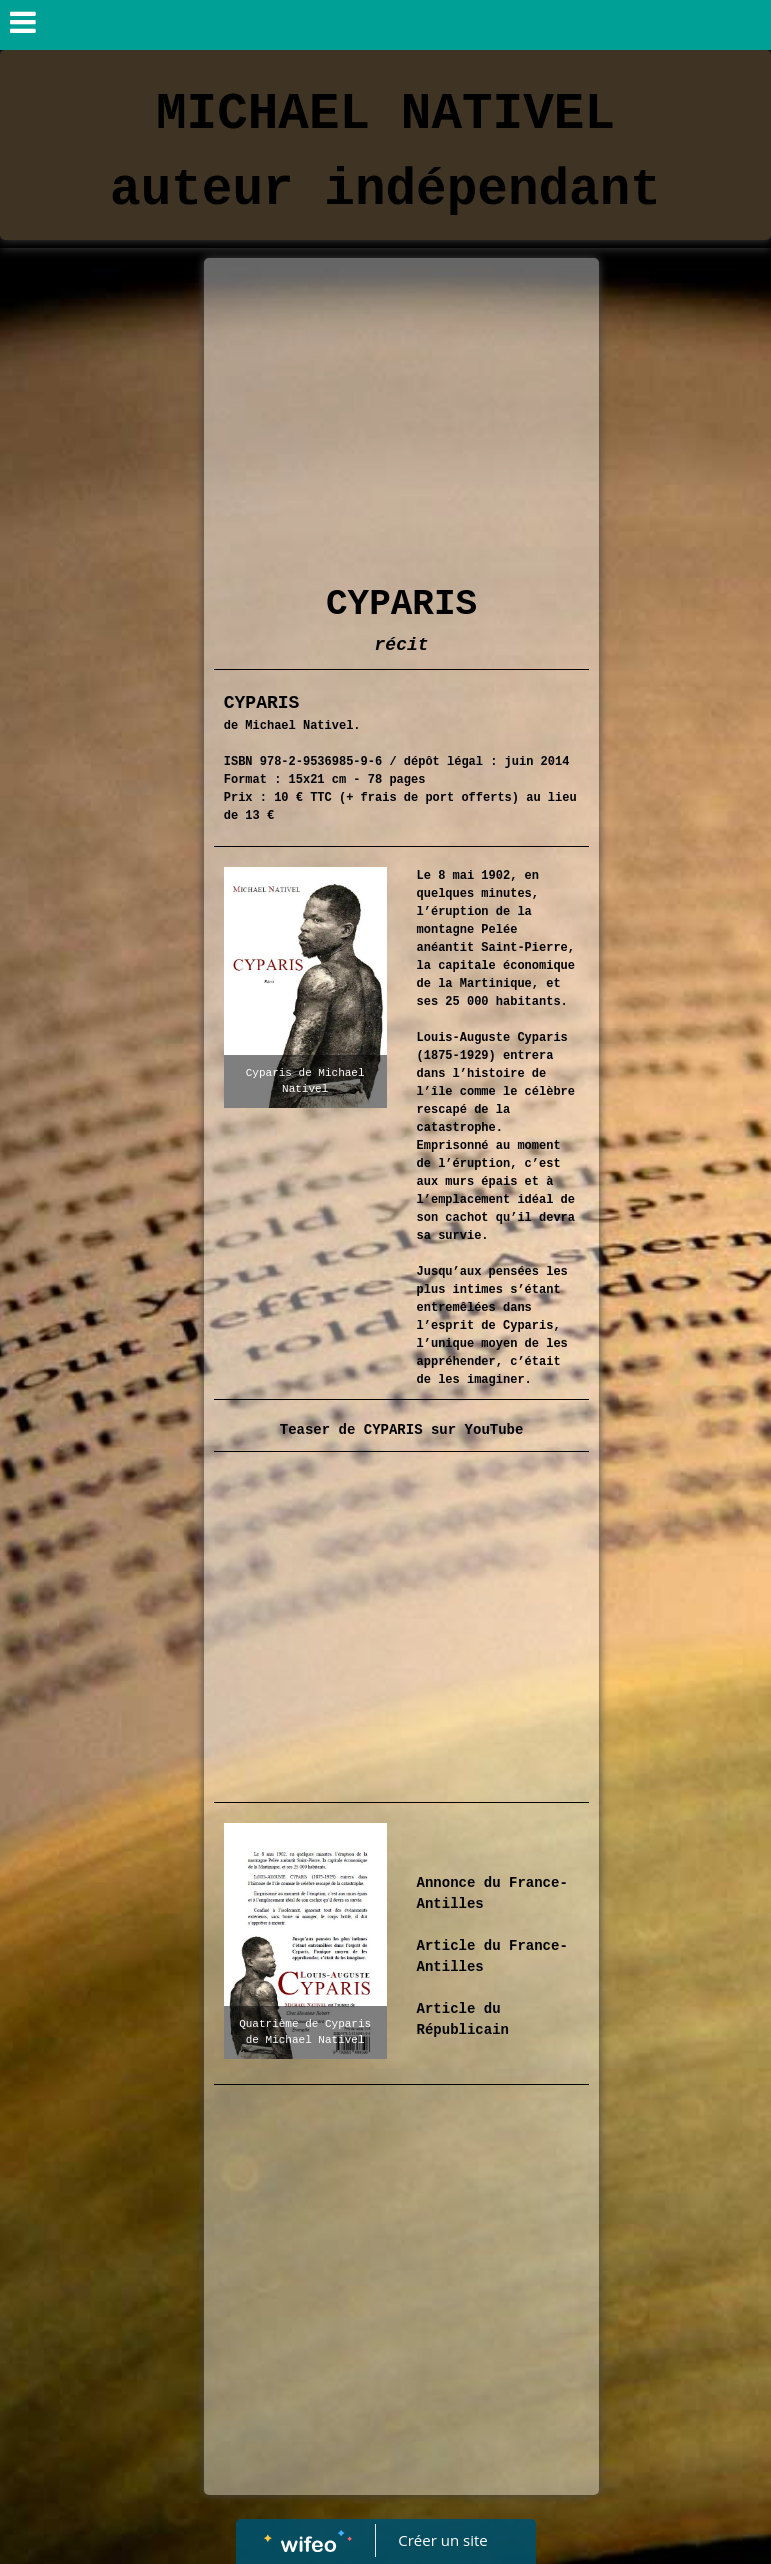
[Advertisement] (402, 418)
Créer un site (442, 2540)
